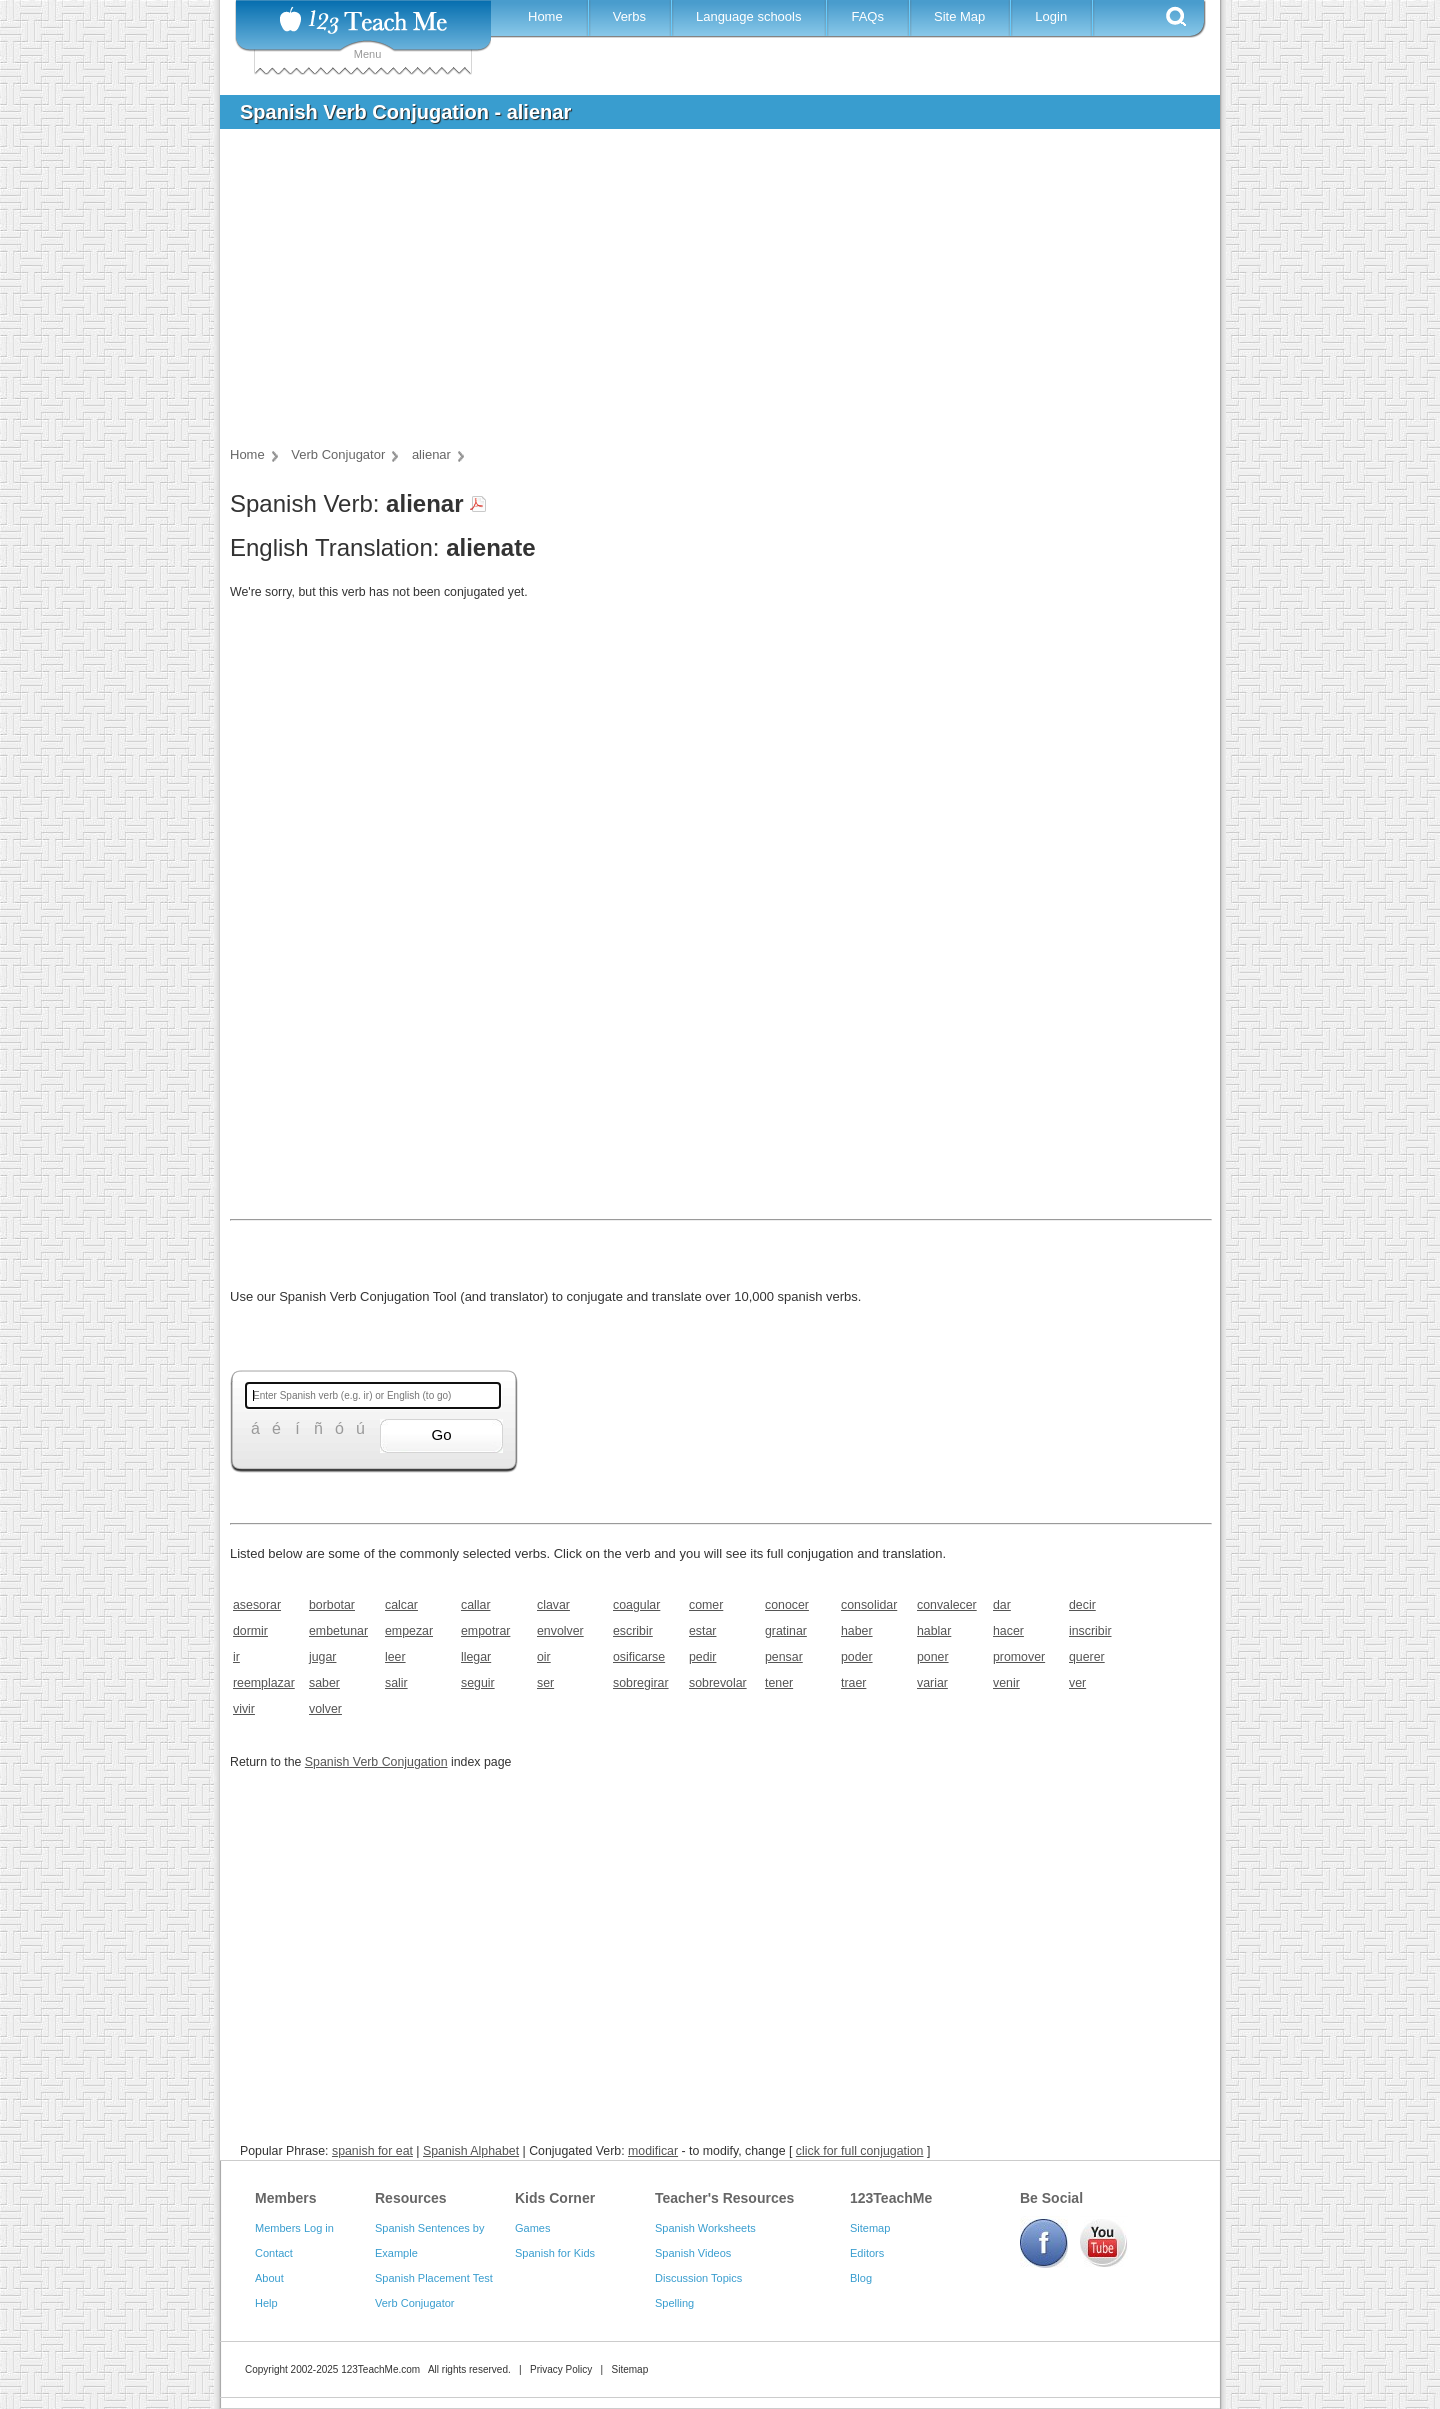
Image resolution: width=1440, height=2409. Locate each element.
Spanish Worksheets (705, 2228)
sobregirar (641, 1683)
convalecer (947, 1605)
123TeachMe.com (380, 2369)
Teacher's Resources (724, 2198)
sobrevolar (718, 1683)
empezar (409, 1631)
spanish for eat (372, 2151)
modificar (653, 2151)
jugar (322, 1657)
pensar (784, 1657)
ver (1077, 1683)
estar (702, 1631)
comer (706, 1605)
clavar (553, 1605)
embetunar (338, 1631)
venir (1006, 1683)
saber (324, 1683)
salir (396, 1683)
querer (1087, 1657)
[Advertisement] (705, 294)
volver (325, 1709)
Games (532, 2228)
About (269, 2278)
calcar (401, 1605)
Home (545, 16)
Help (266, 2303)
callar (476, 1605)
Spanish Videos (693, 2253)
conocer (787, 1605)
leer (395, 1657)
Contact (274, 2253)
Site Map (959, 16)
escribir (633, 1631)
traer (853, 1683)
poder (857, 1657)
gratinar (786, 1631)
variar (932, 1683)
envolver (560, 1631)
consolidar (869, 1605)
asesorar (257, 1605)
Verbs (629, 16)
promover (1019, 1657)
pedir (702, 1657)
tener (779, 1683)
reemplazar (264, 1683)
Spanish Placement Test (434, 2278)
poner (933, 1657)
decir (1082, 1605)
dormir (250, 1631)
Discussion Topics (698, 2278)
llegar (476, 1657)
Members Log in (294, 2228)
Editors (867, 2253)
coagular (636, 1605)
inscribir (1090, 1631)
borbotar (332, 1605)
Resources (411, 2198)
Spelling (674, 2303)
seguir (478, 1683)
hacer (1008, 1631)
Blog (861, 2278)
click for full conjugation (860, 2151)
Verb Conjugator (415, 2303)
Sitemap (870, 2228)
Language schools (749, 16)
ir (236, 1657)
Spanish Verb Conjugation (376, 1762)
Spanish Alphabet (471, 2151)
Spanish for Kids (555, 2253)
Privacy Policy (561, 2369)
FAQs (867, 16)
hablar (934, 1631)
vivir (244, 1709)
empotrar (485, 1631)
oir (544, 1657)
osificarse (639, 1657)
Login (1051, 16)
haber (857, 1631)
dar (1002, 1605)
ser (545, 1683)
